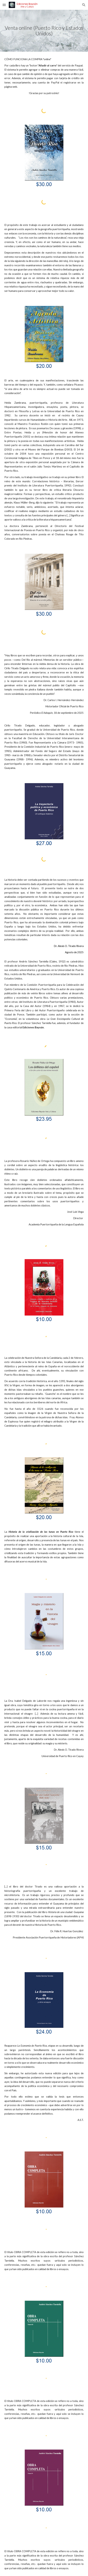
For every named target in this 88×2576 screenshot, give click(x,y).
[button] (4, 5)
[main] (44, 31)
